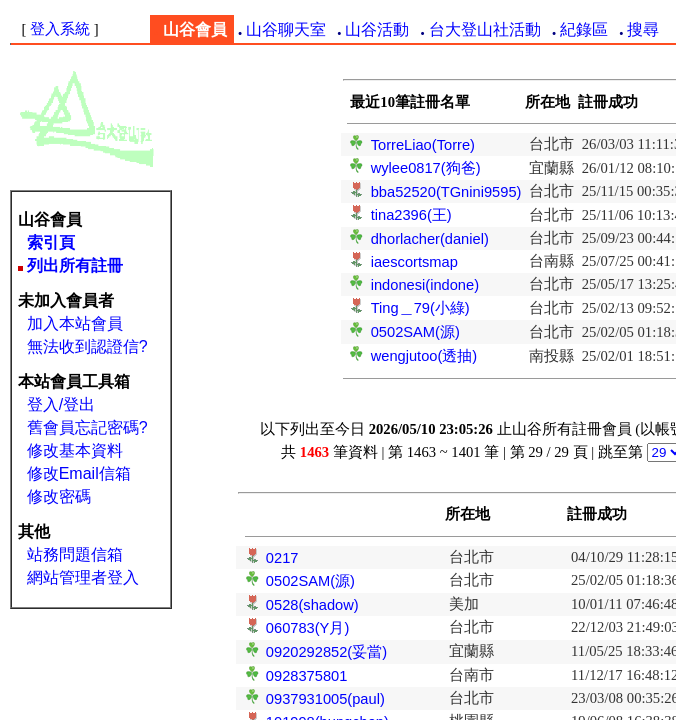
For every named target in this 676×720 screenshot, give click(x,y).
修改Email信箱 (79, 473)
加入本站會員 (75, 323)
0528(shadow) (312, 605)
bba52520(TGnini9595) (446, 192)
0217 (282, 558)
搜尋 (643, 29)
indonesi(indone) (425, 285)
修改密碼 (59, 496)
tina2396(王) (411, 215)
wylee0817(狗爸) (426, 168)
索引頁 (51, 242)
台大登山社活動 (485, 29)
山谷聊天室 (286, 29)
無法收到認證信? (87, 346)
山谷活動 (377, 29)
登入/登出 (61, 404)
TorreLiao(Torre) (423, 145)
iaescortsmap (414, 262)
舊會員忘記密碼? (87, 427)
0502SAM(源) (415, 332)
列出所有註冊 (75, 265)
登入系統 (60, 29)
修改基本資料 (75, 450)
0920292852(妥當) (326, 652)
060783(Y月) (307, 628)
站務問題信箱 (75, 554)
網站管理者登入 (83, 577)
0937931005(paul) (325, 699)
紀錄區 (584, 29)
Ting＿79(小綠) (420, 308)
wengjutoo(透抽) (424, 356)
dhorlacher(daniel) (430, 239)
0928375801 (307, 676)
